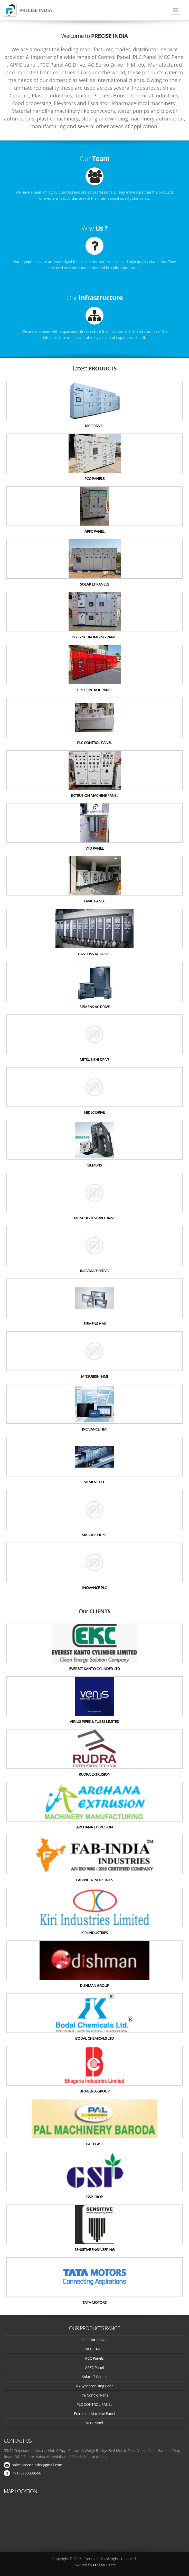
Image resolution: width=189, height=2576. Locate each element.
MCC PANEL (95, 2349)
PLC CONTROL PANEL (94, 2404)
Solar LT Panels (94, 2376)
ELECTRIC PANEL (94, 2339)
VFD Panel (94, 2422)
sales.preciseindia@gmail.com (37, 2464)
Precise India (28, 10)
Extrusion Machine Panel (94, 2413)
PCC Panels (94, 2358)
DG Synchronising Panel (94, 2385)
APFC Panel (94, 2367)
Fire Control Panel (94, 2395)
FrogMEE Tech (105, 2564)
